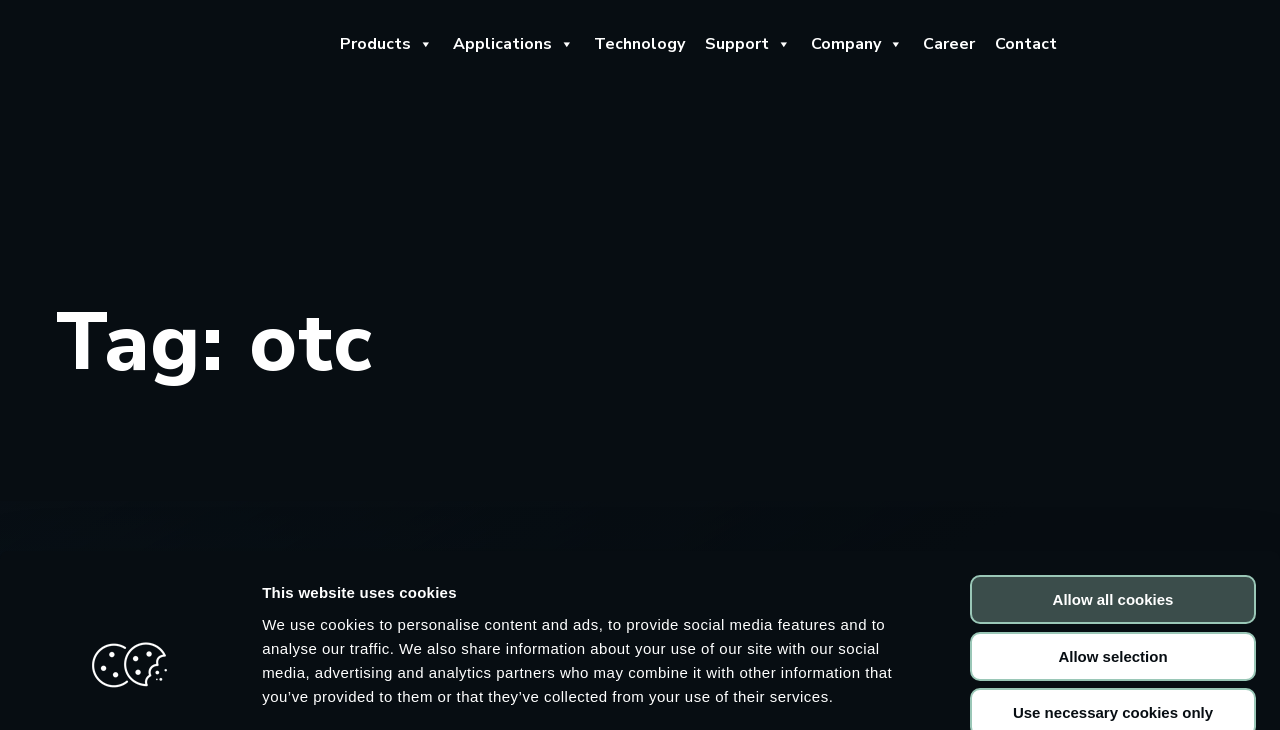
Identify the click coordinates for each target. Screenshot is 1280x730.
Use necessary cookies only (1113, 603)
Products (386, 44)
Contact (1026, 44)
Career (949, 44)
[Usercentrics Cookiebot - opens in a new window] (129, 691)
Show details (1049, 690)
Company (857, 44)
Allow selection (1112, 547)
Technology (639, 44)
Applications (513, 44)
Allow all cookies (1113, 490)
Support (748, 44)
